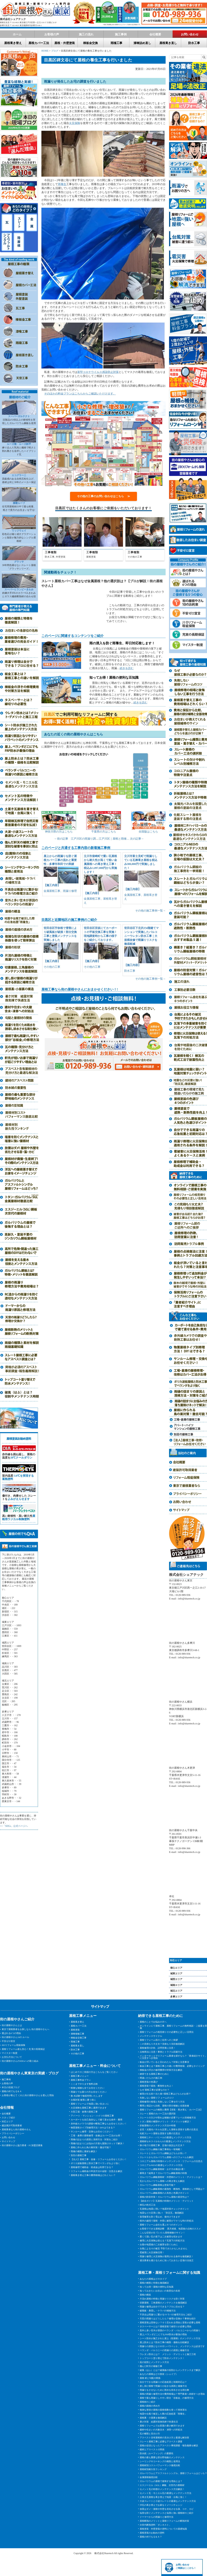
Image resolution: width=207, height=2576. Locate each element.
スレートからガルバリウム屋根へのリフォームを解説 (167, 2157)
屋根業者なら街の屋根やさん (16, 2129)
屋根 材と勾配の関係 (150, 2378)
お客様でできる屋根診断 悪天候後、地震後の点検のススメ (172, 2228)
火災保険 (74, 123)
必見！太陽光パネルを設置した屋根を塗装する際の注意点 (169, 2129)
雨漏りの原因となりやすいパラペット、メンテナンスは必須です (172, 2346)
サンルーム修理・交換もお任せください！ (92, 2131)
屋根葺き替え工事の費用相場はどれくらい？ (93, 2175)
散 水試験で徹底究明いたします (87, 2096)
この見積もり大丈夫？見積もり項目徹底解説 (162, 2044)
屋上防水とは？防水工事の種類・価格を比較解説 (164, 2342)
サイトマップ (8, 2141)
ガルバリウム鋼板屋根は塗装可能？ (158, 2185)
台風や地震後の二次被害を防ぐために (159, 2244)
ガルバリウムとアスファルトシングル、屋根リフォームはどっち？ (173, 2473)
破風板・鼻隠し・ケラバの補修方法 (158, 2310)
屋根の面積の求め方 (150, 2406)
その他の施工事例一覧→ (150, 910)
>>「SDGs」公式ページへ (14, 1826)
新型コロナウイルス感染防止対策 (98, 372)
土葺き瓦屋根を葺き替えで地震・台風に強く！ (163, 2497)
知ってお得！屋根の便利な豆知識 (156, 2287)
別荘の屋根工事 (78, 2155)
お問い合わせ (190, 34)
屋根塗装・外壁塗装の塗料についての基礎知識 (163, 2529)
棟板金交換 (90, 43)
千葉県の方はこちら (103, 831)
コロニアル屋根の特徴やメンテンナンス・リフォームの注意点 (171, 2161)
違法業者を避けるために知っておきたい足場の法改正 (167, 2260)
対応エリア (7, 2121)
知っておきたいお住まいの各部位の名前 (160, 2290)
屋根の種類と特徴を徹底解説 (154, 2283)
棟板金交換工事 (78, 2037)
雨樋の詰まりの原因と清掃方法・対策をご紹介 (94, 2139)
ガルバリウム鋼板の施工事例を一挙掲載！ (161, 2149)
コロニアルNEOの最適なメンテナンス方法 (161, 2165)
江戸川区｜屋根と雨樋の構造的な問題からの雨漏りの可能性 (114, 838)
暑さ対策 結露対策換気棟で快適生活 (159, 2421)
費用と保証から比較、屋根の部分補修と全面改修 (164, 2105)
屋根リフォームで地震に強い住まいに (90, 2103)
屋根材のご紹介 (147, 2402)
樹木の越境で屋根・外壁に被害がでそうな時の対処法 (167, 2220)
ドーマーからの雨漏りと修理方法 (156, 2517)
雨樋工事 (116, 43)
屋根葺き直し (168, 43)
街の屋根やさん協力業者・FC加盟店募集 (22, 2145)
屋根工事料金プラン (81, 2080)
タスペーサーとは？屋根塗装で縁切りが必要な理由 (165, 2326)
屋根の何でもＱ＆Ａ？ (151, 2536)
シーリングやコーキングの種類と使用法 (160, 2461)
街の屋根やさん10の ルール (15, 2037)
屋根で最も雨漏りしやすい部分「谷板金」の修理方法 (167, 2398)
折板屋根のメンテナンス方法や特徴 (158, 2125)
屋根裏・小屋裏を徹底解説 (153, 2417)
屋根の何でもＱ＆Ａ (12, 2091)
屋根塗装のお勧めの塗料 (152, 2532)
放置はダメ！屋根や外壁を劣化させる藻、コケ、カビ (167, 2509)
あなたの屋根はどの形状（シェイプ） (159, 2374)
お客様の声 (51, 34)
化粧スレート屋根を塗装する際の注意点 (160, 2133)
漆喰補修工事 (77, 2033)
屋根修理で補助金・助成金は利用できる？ (92, 2167)
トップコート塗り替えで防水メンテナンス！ (162, 2358)
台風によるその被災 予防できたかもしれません (163, 2248)
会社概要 (155, 34)
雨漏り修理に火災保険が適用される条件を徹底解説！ (167, 2256)
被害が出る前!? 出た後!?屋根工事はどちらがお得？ (165, 2093)
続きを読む (127, 668)
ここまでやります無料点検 (84, 2084)
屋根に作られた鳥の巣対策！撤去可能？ (91, 2147)
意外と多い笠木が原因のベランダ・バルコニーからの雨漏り (170, 2330)
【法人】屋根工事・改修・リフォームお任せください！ (99, 2159)
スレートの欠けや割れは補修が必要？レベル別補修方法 (168, 2117)
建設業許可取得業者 (12, 2125)
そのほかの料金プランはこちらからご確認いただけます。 (80, 393)
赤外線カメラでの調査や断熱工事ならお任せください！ (99, 2123)
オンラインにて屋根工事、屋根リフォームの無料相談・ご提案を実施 (173, 2027)
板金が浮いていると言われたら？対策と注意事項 (164, 2062)
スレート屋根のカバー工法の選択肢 (158, 2113)
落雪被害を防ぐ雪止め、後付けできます (160, 2216)
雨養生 (62, 184)
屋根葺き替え (13, 43)
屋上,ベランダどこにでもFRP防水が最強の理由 (163, 2334)
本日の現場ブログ (11, 2087)
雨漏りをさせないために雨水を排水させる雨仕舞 (164, 2390)
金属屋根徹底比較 (149, 2477)
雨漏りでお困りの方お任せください (89, 2092)
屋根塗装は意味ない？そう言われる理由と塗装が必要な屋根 (170, 2322)
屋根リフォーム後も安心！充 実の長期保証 (23, 2049)
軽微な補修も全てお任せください (87, 2088)
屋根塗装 (75, 2029)
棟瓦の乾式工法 (147, 2205)
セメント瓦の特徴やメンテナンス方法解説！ (162, 2489)
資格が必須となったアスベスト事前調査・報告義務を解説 (169, 2445)
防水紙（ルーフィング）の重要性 (156, 2453)
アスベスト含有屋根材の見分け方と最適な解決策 (164, 2437)
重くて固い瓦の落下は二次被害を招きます (161, 2236)
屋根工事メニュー (80, 2076)
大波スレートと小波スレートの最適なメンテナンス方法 (168, 2501)
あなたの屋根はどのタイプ (153, 2279)
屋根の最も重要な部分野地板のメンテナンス (162, 2457)
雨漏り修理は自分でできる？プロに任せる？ (162, 2306)
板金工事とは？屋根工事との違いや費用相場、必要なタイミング (172, 2066)
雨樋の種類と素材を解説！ (84, 2151)
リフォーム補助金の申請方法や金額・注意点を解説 (96, 2171)
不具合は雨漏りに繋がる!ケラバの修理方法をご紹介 (166, 2314)
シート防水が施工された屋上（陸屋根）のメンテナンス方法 (170, 2338)
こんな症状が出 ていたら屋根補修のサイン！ (162, 2232)
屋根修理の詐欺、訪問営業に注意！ (158, 2048)
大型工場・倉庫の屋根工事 (84, 2111)
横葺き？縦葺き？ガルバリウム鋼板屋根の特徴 (163, 2173)
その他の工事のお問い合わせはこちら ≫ (103, 496)
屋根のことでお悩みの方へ (153, 2022)
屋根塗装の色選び (149, 2082)
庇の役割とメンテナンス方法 (154, 2362)
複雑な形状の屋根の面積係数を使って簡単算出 (163, 2409)
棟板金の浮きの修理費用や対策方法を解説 (161, 2070)
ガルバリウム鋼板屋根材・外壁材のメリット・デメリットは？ (171, 2177)
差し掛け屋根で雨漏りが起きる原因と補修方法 (163, 2386)
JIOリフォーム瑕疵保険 (13, 2045)
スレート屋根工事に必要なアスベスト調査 (161, 2441)
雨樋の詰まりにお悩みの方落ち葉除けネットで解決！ (98, 2143)
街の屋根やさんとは (12, 2025)
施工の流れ (86, 34)
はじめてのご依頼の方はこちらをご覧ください (94, 2072)
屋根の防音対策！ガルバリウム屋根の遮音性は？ (164, 2197)
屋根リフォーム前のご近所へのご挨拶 (159, 2040)
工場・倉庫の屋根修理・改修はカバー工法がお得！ (96, 2135)
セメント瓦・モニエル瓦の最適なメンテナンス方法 (165, 2493)
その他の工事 (77, 2053)
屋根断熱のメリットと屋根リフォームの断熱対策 (164, 2521)
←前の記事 (61, 838)
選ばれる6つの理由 (11, 2033)
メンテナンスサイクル (151, 2036)
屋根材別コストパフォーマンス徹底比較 (160, 2465)
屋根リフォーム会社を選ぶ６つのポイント (161, 2224)
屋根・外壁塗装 (64, 43)
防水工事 (194, 43)
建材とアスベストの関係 (152, 2449)
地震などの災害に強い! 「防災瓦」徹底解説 (162, 2212)
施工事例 (121, 34)
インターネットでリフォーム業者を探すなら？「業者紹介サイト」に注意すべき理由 (173, 2057)
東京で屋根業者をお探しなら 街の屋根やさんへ (25, 2029)
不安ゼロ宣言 (8, 2041)
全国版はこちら (148, 831)
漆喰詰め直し (142, 43)
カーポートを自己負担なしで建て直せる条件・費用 (96, 2119)
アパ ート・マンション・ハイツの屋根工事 (92, 2115)
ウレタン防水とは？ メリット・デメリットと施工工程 (168, 2354)
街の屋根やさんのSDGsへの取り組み (20, 2061)
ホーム (17, 34)
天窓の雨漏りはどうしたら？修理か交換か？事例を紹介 (168, 2318)
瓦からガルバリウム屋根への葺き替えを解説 (162, 2181)
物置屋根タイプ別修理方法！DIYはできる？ (93, 2127)
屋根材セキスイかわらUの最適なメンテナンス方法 (165, 2141)
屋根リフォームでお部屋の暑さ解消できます (162, 2425)
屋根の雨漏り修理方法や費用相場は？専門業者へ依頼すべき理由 (172, 2394)
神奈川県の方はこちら (59, 831)
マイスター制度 (9, 2053)
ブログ (54, 51)
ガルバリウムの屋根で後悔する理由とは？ (161, 2481)
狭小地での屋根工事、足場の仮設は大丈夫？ (162, 2145)
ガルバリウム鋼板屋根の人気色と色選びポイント (164, 2193)
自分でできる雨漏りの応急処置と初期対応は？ (163, 2382)
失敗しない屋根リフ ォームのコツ (157, 2097)
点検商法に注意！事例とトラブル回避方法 (161, 2052)
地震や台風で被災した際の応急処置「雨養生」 (163, 2413)
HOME (44, 51)
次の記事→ (137, 838)
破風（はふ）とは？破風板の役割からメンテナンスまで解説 (170, 2370)
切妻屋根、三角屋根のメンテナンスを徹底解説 (163, 2302)
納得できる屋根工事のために (154, 2074)
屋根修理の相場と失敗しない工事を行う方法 (162, 2101)
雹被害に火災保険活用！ (152, 2252)
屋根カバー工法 (38, 43)
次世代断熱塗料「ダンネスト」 (155, 2525)
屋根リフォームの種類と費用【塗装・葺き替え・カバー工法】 (171, 2109)
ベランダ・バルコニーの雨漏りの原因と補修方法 (164, 2350)
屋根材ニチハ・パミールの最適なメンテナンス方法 (165, 2137)
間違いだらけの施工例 (151, 2078)
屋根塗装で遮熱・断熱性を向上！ (156, 2086)
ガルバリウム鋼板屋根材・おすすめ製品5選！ (163, 2169)
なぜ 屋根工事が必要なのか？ (154, 2090)
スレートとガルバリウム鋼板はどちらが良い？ (163, 2153)
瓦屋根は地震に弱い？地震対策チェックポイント (164, 2209)
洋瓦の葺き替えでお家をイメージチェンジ (161, 2505)
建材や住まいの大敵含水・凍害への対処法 (161, 2429)
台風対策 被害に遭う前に (83, 2100)
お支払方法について (12, 2057)
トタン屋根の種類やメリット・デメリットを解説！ (165, 2121)
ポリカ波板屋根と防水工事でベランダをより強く (95, 2163)
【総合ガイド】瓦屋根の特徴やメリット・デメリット (167, 2201)
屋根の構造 (145, 2294)
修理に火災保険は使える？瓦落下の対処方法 (162, 2240)
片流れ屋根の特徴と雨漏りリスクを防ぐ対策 (162, 2298)
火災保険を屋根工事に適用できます (89, 2107)
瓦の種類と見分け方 (150, 2433)
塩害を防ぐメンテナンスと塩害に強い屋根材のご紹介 (167, 2513)
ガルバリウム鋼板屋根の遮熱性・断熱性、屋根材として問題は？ (172, 2189)
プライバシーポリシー (13, 2133)
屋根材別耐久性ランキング (153, 2469)
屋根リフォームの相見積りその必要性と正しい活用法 (167, 2032)
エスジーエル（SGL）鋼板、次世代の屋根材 (162, 2485)
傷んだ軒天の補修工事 (151, 2366)
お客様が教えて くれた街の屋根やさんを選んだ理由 (28, 2095)
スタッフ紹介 (8, 2117)
